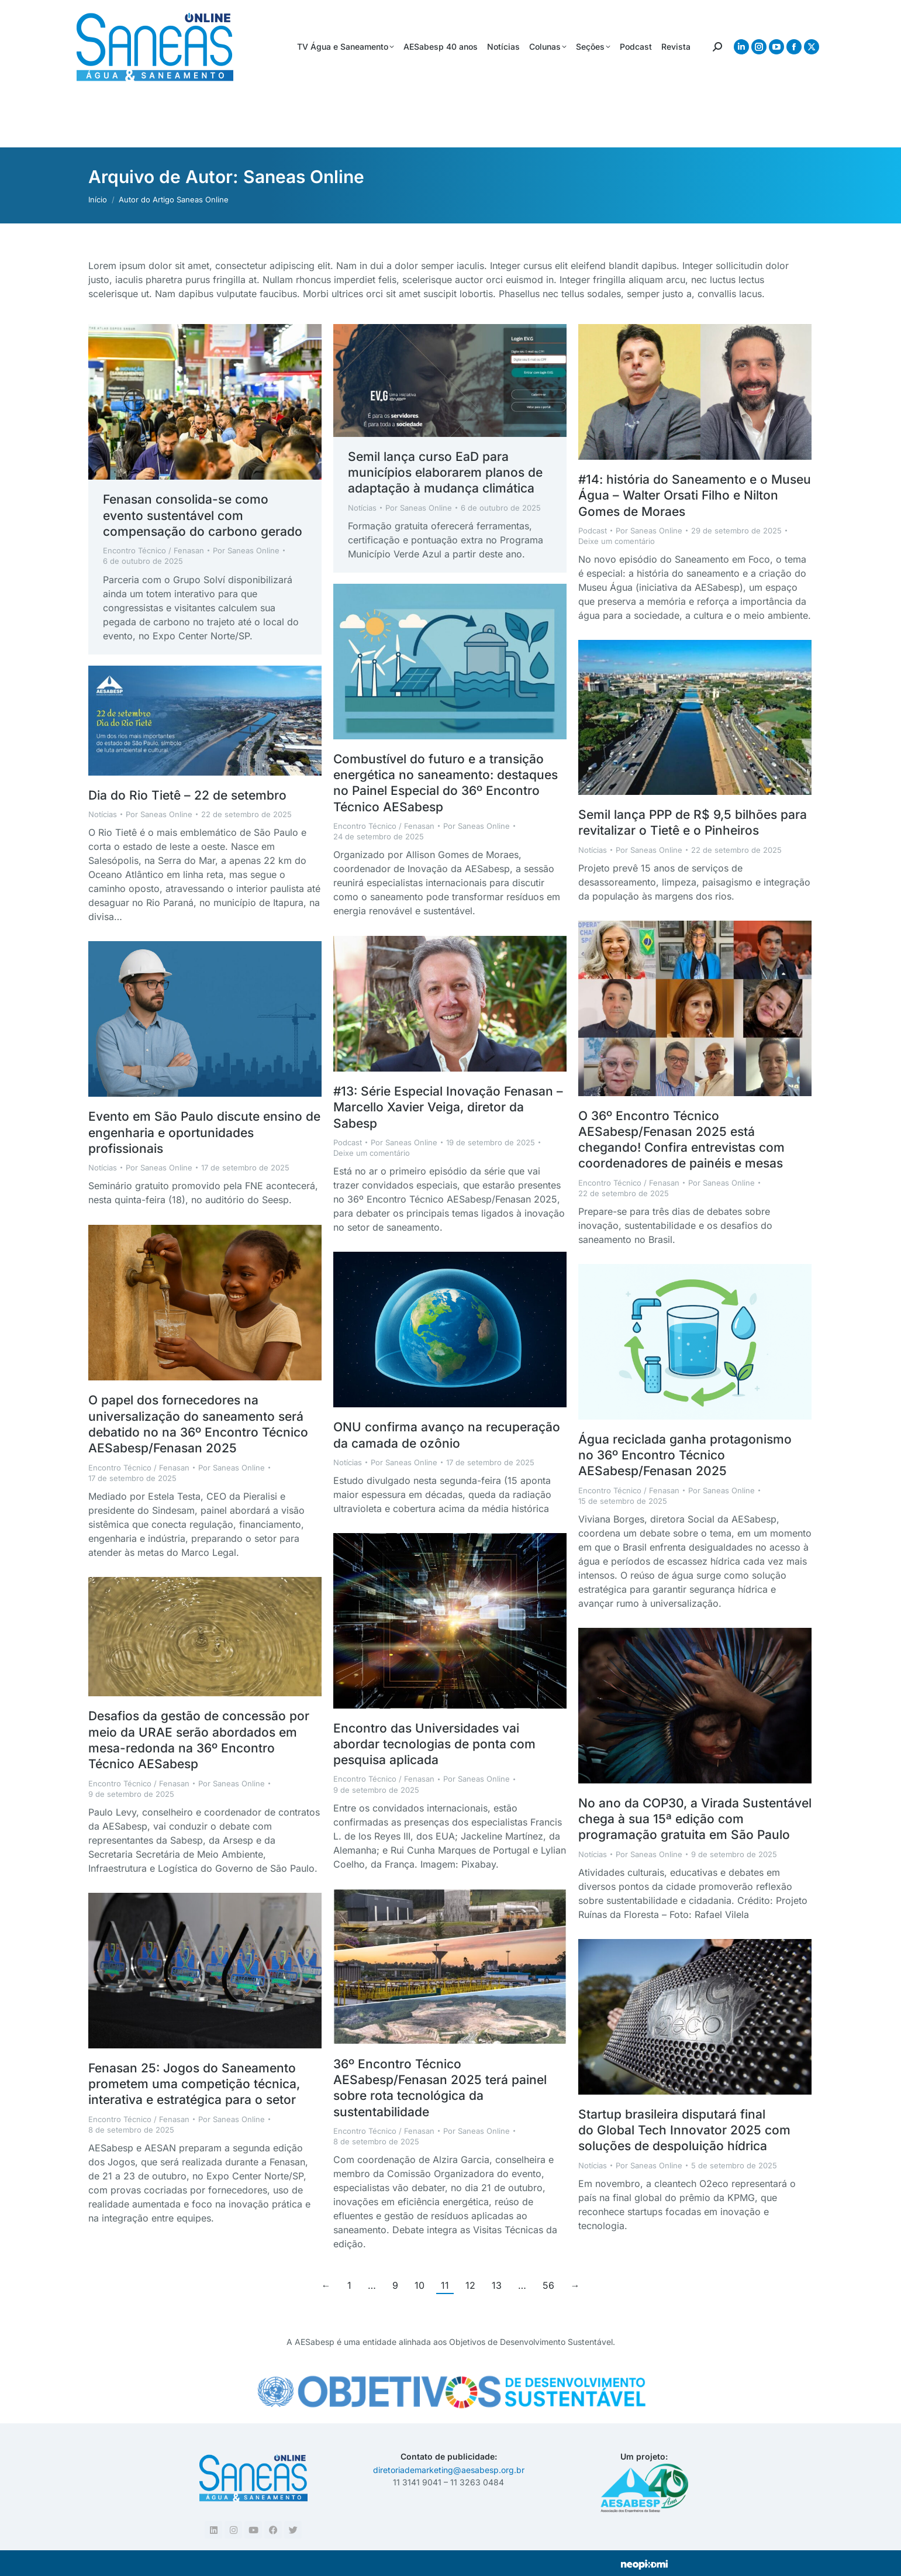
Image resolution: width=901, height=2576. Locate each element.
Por (246, 550)
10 (419, 2285)
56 (548, 2285)
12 (470, 2285)
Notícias (362, 507)
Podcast (592, 530)
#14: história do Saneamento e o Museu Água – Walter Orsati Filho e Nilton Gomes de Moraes (694, 495)
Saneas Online (303, 176)
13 (497, 2285)
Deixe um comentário (616, 541)
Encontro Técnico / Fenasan (153, 550)
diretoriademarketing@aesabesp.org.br (448, 2470)
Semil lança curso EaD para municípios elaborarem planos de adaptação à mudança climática (445, 472)
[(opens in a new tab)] (205, 402)
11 (445, 2285)
